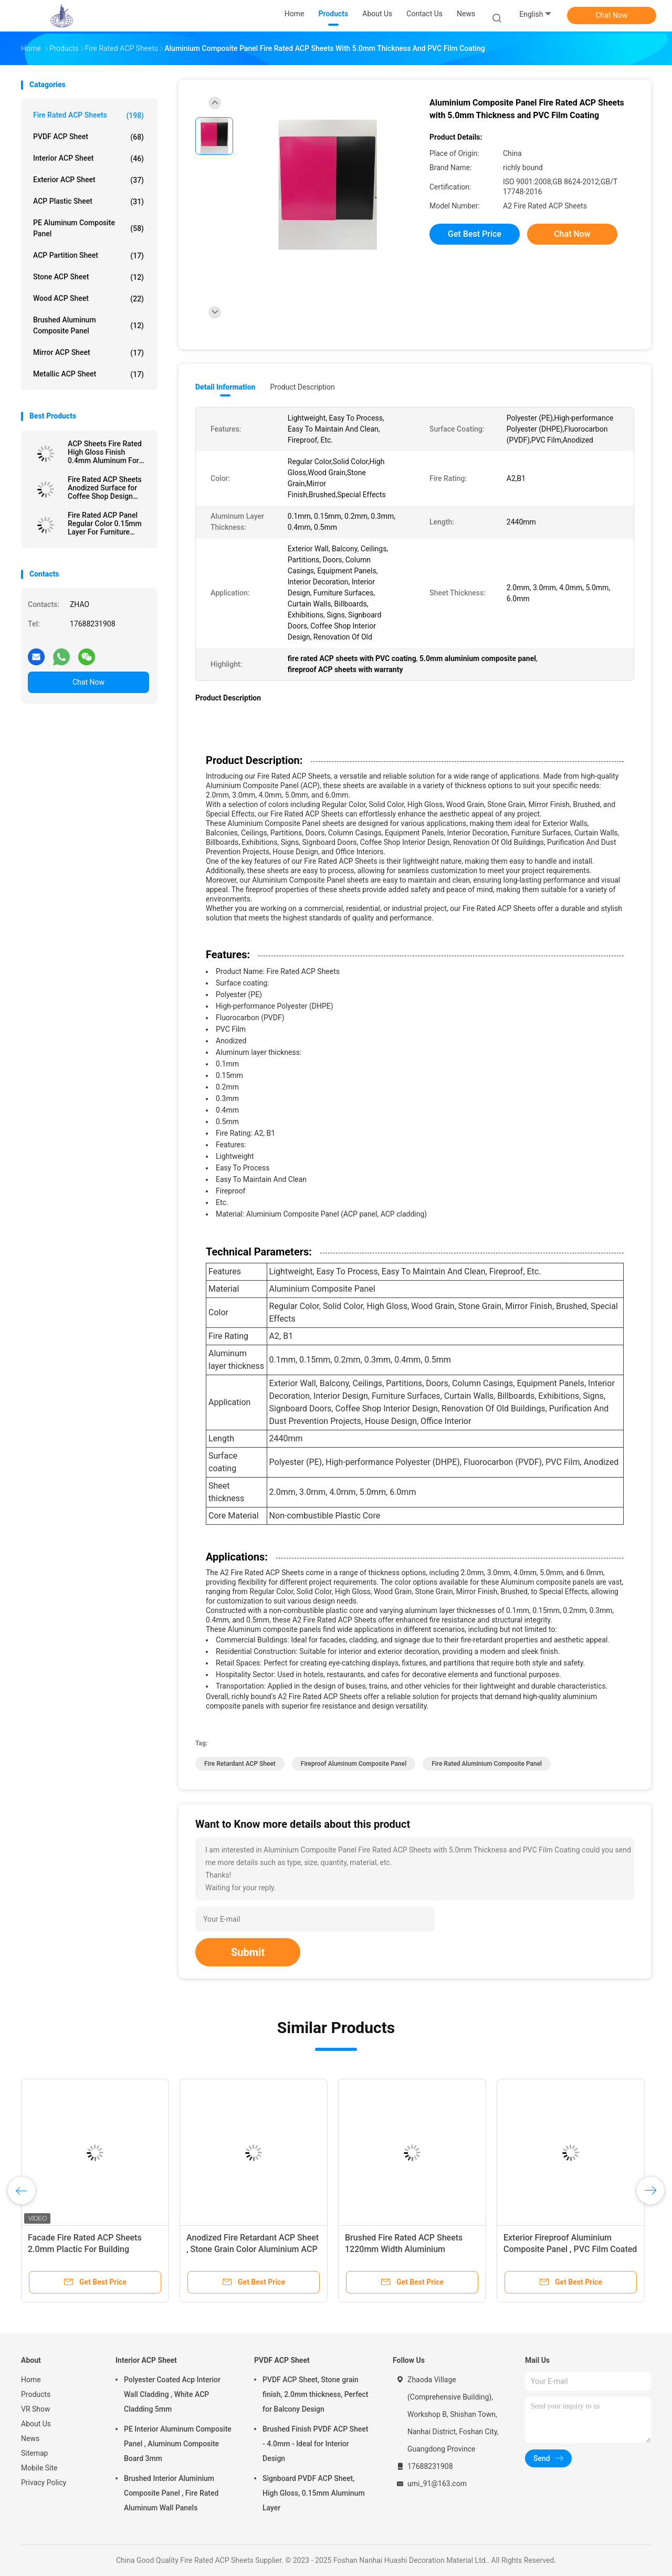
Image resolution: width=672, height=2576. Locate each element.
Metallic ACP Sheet (88, 374)
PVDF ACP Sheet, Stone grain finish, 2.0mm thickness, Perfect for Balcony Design (315, 2394)
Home (31, 2379)
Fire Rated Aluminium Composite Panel (487, 1763)
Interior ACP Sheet (88, 158)
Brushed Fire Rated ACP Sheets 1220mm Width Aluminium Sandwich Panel (404, 2249)
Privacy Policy (43, 2482)
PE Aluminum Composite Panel (88, 228)
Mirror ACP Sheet (88, 353)
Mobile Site (39, 2468)
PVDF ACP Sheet (88, 137)
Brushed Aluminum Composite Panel (88, 325)
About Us (36, 2424)
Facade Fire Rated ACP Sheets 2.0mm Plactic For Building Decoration (85, 2249)
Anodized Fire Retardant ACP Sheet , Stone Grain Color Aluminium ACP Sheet (252, 2249)
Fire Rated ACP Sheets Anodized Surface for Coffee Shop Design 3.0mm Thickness (105, 487)
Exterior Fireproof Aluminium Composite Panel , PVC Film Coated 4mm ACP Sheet (570, 2249)
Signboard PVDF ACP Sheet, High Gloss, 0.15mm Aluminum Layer (313, 2493)
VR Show (35, 2409)
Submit (248, 1952)
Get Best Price (474, 234)
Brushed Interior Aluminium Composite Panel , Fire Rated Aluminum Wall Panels (171, 2493)
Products (35, 2394)
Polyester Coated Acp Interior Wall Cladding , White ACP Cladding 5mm (172, 2394)
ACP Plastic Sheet (88, 201)
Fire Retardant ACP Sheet (240, 1763)
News (30, 2438)
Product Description (302, 387)
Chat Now (612, 15)
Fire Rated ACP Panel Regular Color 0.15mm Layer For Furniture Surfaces (105, 523)
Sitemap (34, 2453)
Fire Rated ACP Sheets (88, 115)
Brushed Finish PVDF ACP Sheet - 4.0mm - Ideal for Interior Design (315, 2444)
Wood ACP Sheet (88, 299)
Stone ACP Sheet (88, 277)
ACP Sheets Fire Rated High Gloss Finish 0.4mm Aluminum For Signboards (105, 452)
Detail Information (225, 387)
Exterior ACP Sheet (88, 180)
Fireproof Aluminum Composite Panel (353, 1763)
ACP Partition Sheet (88, 255)
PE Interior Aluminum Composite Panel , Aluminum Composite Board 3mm (178, 2444)
